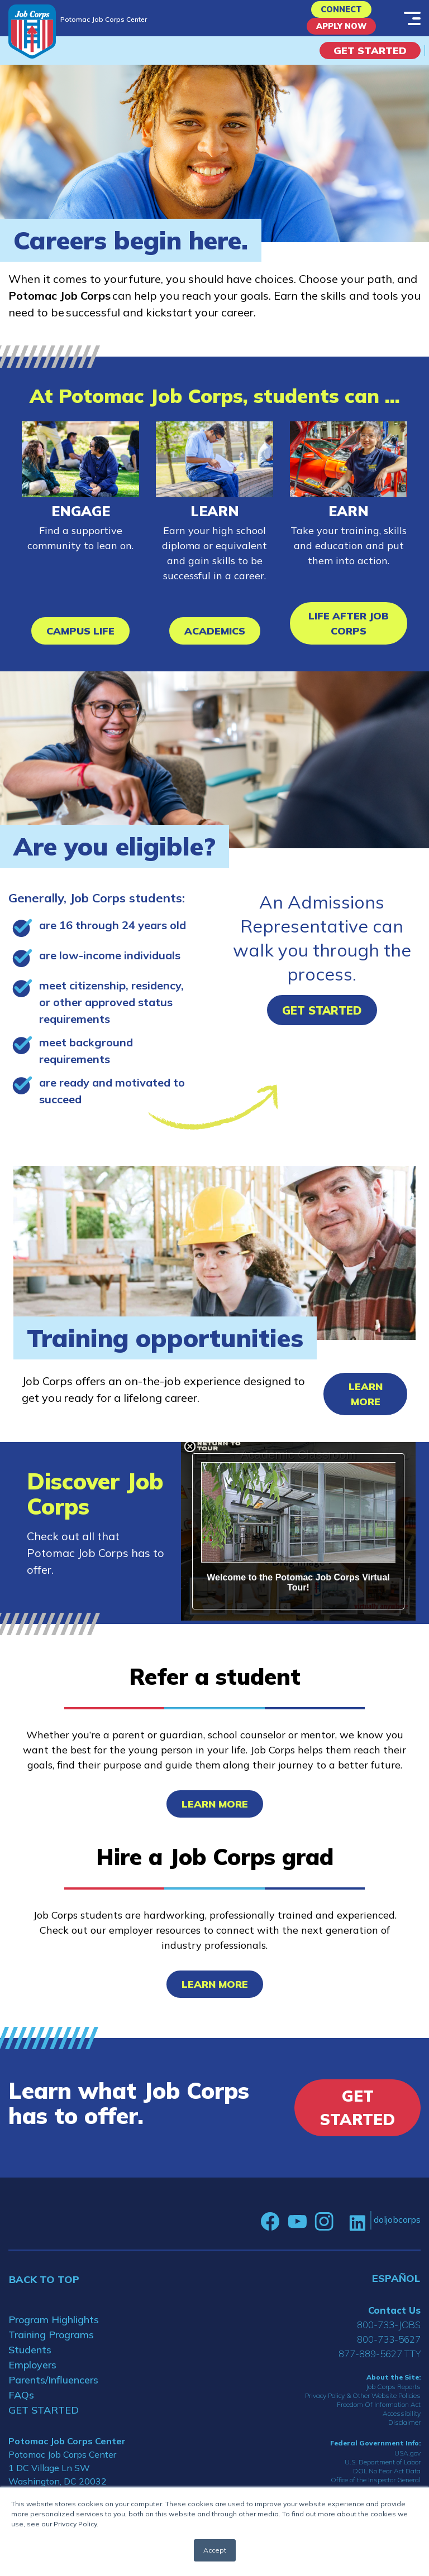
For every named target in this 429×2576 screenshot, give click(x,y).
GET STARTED (43, 2420)
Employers (32, 2374)
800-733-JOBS (389, 2334)
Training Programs (51, 2344)
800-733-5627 (389, 2349)
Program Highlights (53, 2329)
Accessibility (402, 2424)
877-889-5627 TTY (380, 2364)
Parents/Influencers (53, 2389)
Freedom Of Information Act (379, 2415)
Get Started (370, 60)
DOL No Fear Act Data (387, 2481)
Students (29, 2359)
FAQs (21, 2405)
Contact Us (394, 2320)
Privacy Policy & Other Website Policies (363, 2406)
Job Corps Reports (393, 2397)
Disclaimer (404, 2433)
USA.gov (407, 2463)
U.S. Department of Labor (383, 2472)
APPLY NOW (341, 33)
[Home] (32, 31)
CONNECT (341, 12)
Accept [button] (214, 2550)
